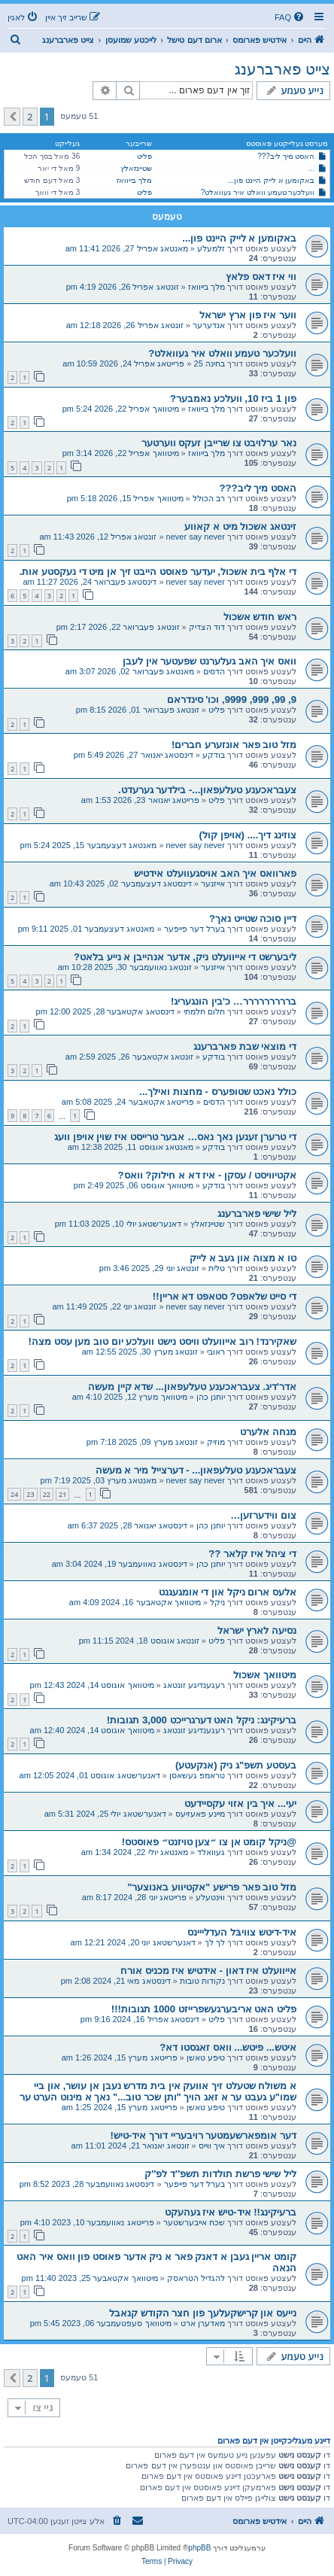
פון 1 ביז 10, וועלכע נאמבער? (233, 398)
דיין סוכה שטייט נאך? (252, 918)
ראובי (216, 1351)
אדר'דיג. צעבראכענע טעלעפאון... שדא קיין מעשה (192, 1386)
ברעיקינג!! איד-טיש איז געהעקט (230, 2212)
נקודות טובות (202, 1980)
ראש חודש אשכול (259, 616)
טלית (216, 1268)
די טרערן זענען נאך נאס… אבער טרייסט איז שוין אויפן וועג (175, 1136)
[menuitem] (290, 17)
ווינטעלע (210, 1897)
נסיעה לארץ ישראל (256, 1630)
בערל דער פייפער (194, 928)
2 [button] (29, 116)
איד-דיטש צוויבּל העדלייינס (241, 1932)
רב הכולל (209, 498)
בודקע (213, 754)
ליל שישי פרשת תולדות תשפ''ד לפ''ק (220, 2173)
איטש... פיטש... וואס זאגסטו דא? (227, 2047)
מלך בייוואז (134, 180)
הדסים (214, 671)
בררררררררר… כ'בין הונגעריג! (233, 1001)
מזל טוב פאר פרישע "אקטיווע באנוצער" (211, 1887)
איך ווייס (212, 2145)
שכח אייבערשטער (194, 2222)
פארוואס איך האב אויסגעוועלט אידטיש (215, 873)
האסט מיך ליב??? (285, 156)
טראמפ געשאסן (197, 1775)
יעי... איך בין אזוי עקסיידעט (240, 1803)
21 (62, 1494)
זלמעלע (211, 248)
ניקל (217, 1602)
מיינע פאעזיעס (200, 1813)
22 (46, 1494)
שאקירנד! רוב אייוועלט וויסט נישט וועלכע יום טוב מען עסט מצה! (162, 1341)
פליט (144, 156)
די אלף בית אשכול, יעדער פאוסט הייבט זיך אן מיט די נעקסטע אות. (158, 571)
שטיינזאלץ (136, 168)
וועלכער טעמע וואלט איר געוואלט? (258, 192)
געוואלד (211, 1852)
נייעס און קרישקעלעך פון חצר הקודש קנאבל (202, 2313)
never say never (195, 536)
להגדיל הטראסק (196, 2278)
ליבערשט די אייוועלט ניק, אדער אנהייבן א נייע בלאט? (185, 957)
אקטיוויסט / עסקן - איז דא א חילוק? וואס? (207, 1175)
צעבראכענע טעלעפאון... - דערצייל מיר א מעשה (196, 1470)
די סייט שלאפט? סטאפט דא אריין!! (224, 1296)
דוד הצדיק (207, 626)
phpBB (199, 2548)
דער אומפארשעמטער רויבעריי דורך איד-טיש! (203, 2135)
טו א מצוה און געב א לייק (243, 1258)
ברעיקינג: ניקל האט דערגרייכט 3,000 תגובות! (201, 1720)
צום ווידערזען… (263, 1515)
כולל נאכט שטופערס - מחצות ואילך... (217, 1091)
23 (30, 1494)
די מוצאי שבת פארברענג (244, 1046)
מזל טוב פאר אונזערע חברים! (234, 744)
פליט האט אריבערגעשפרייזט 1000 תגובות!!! (203, 2009)
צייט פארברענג (282, 69)
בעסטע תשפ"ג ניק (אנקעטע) (235, 1765)
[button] (12, 117)
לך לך (215, 1942)
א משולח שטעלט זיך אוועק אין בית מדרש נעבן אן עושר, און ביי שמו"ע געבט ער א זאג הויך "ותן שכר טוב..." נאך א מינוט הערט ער (158, 2091)
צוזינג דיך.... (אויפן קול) (247, 835)
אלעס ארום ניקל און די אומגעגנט (227, 1592)
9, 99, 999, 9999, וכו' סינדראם (232, 699)
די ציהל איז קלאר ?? (252, 1553)
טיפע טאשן (206, 2057)
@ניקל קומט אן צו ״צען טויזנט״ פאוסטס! (209, 1842)
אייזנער (213, 883)
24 (14, 1494)
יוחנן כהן (210, 1396)
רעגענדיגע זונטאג (194, 1684)
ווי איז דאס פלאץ (261, 276)
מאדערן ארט (203, 2323)
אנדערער (209, 325)
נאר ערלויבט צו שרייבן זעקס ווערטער (218, 443)
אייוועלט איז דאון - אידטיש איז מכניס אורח (208, 1970)
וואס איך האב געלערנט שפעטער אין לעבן (209, 661)
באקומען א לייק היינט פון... (271, 180)
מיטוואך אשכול (264, 1674)
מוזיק (216, 1441)
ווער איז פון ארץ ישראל (247, 315)
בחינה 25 (209, 363)
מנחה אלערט (268, 1431)
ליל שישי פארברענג (256, 1213)
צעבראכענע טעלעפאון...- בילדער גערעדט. (207, 789)
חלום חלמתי (204, 1011)
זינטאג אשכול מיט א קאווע (240, 526)
